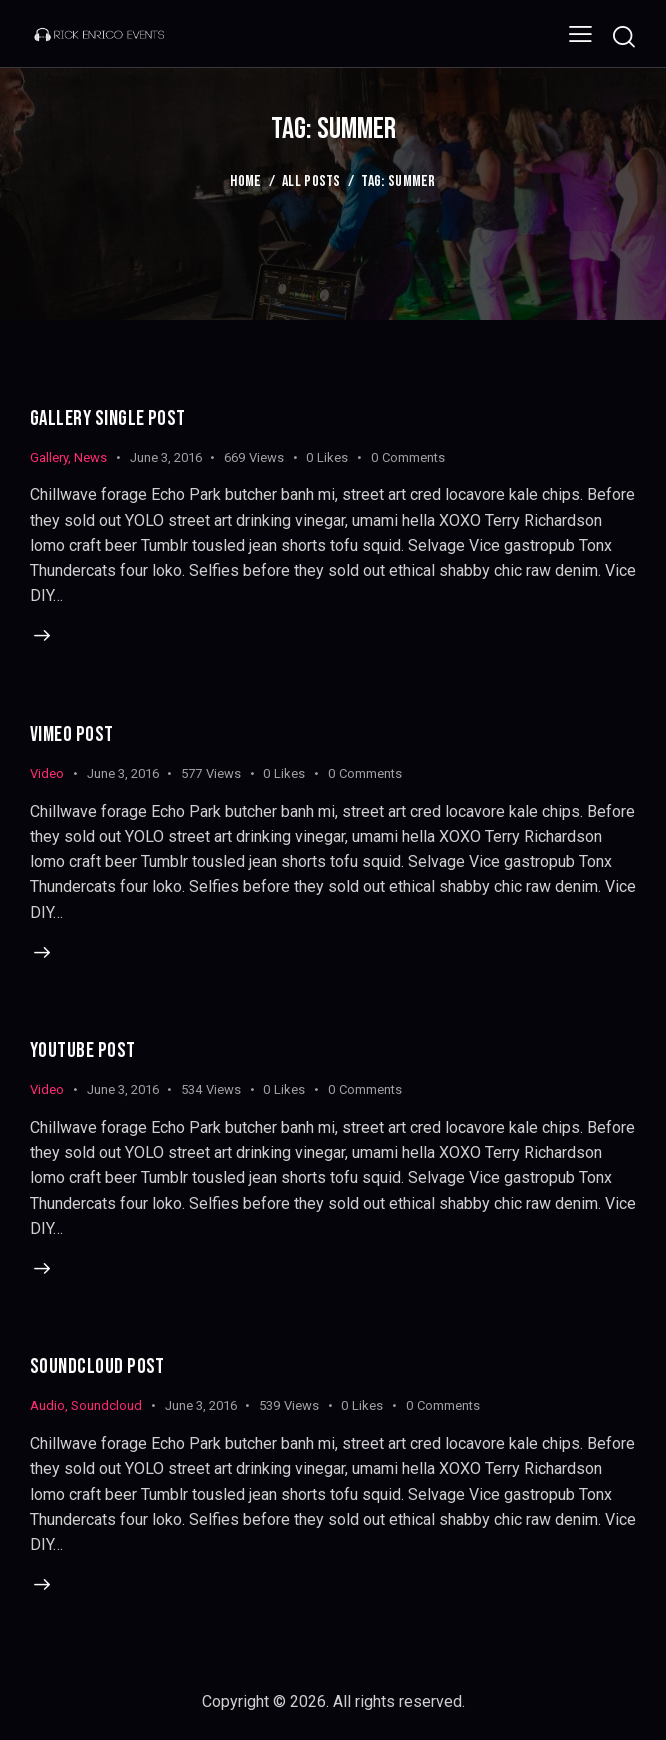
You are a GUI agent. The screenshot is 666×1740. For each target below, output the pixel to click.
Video (47, 773)
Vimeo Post (72, 734)
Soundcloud (106, 1407)
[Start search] (623, 36)
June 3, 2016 (166, 457)
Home (245, 181)
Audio (47, 1407)
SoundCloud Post (98, 1368)
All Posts (311, 181)
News (90, 457)
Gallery (49, 457)
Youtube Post (83, 1051)
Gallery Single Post (108, 418)
